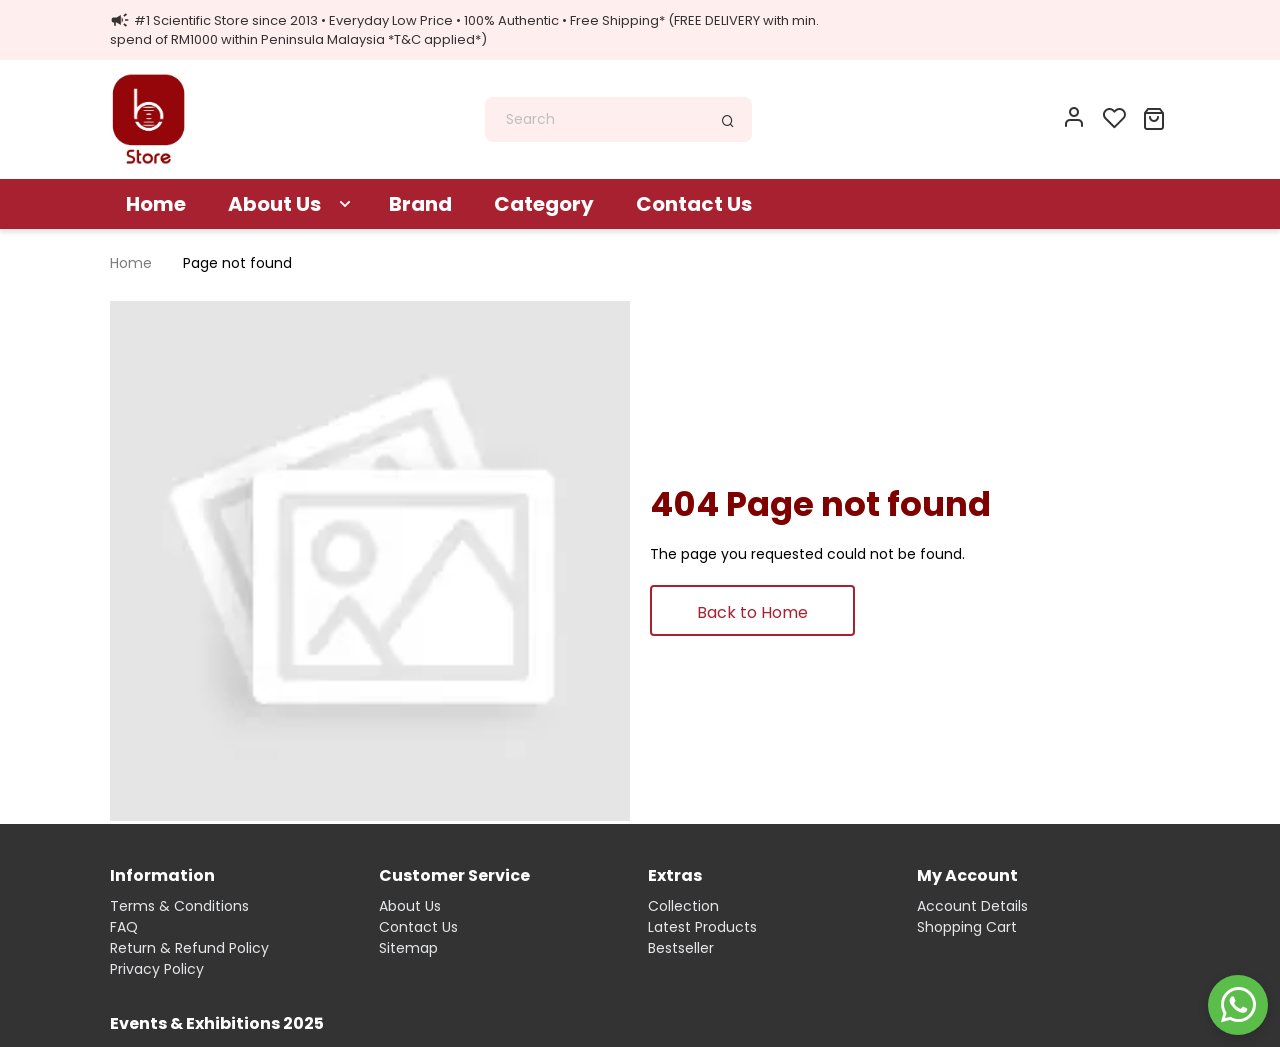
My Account (967, 875)
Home (156, 204)
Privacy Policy (157, 969)
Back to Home (752, 612)
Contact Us (694, 204)
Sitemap (408, 948)
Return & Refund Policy (189, 948)
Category (544, 204)
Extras (675, 875)
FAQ (124, 927)
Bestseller (681, 948)
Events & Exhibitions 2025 (217, 1023)
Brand (420, 204)
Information (162, 875)
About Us (274, 204)
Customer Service (454, 875)
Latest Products (702, 927)
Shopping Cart (967, 927)
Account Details (972, 906)
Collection (683, 906)
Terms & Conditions (179, 906)
